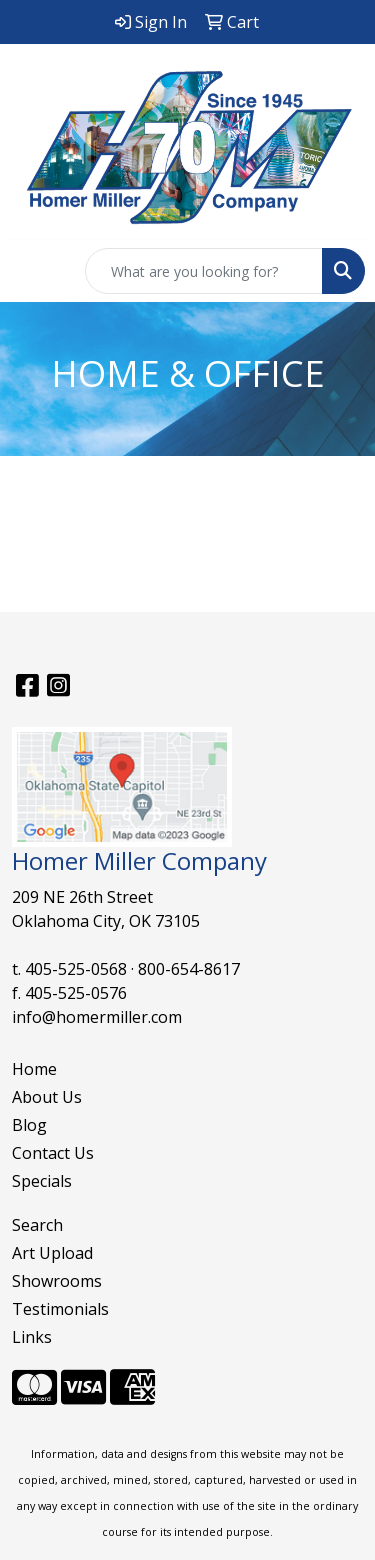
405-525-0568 (76, 969)
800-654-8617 (189, 969)
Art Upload (52, 1253)
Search (37, 1225)
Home (34, 1069)
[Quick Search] (204, 271)
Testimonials (60, 1309)
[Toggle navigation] (31, 271)
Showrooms (57, 1281)
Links (32, 1337)
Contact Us (53, 1153)
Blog (29, 1125)
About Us (47, 1097)
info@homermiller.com (97, 1017)
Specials (42, 1181)
